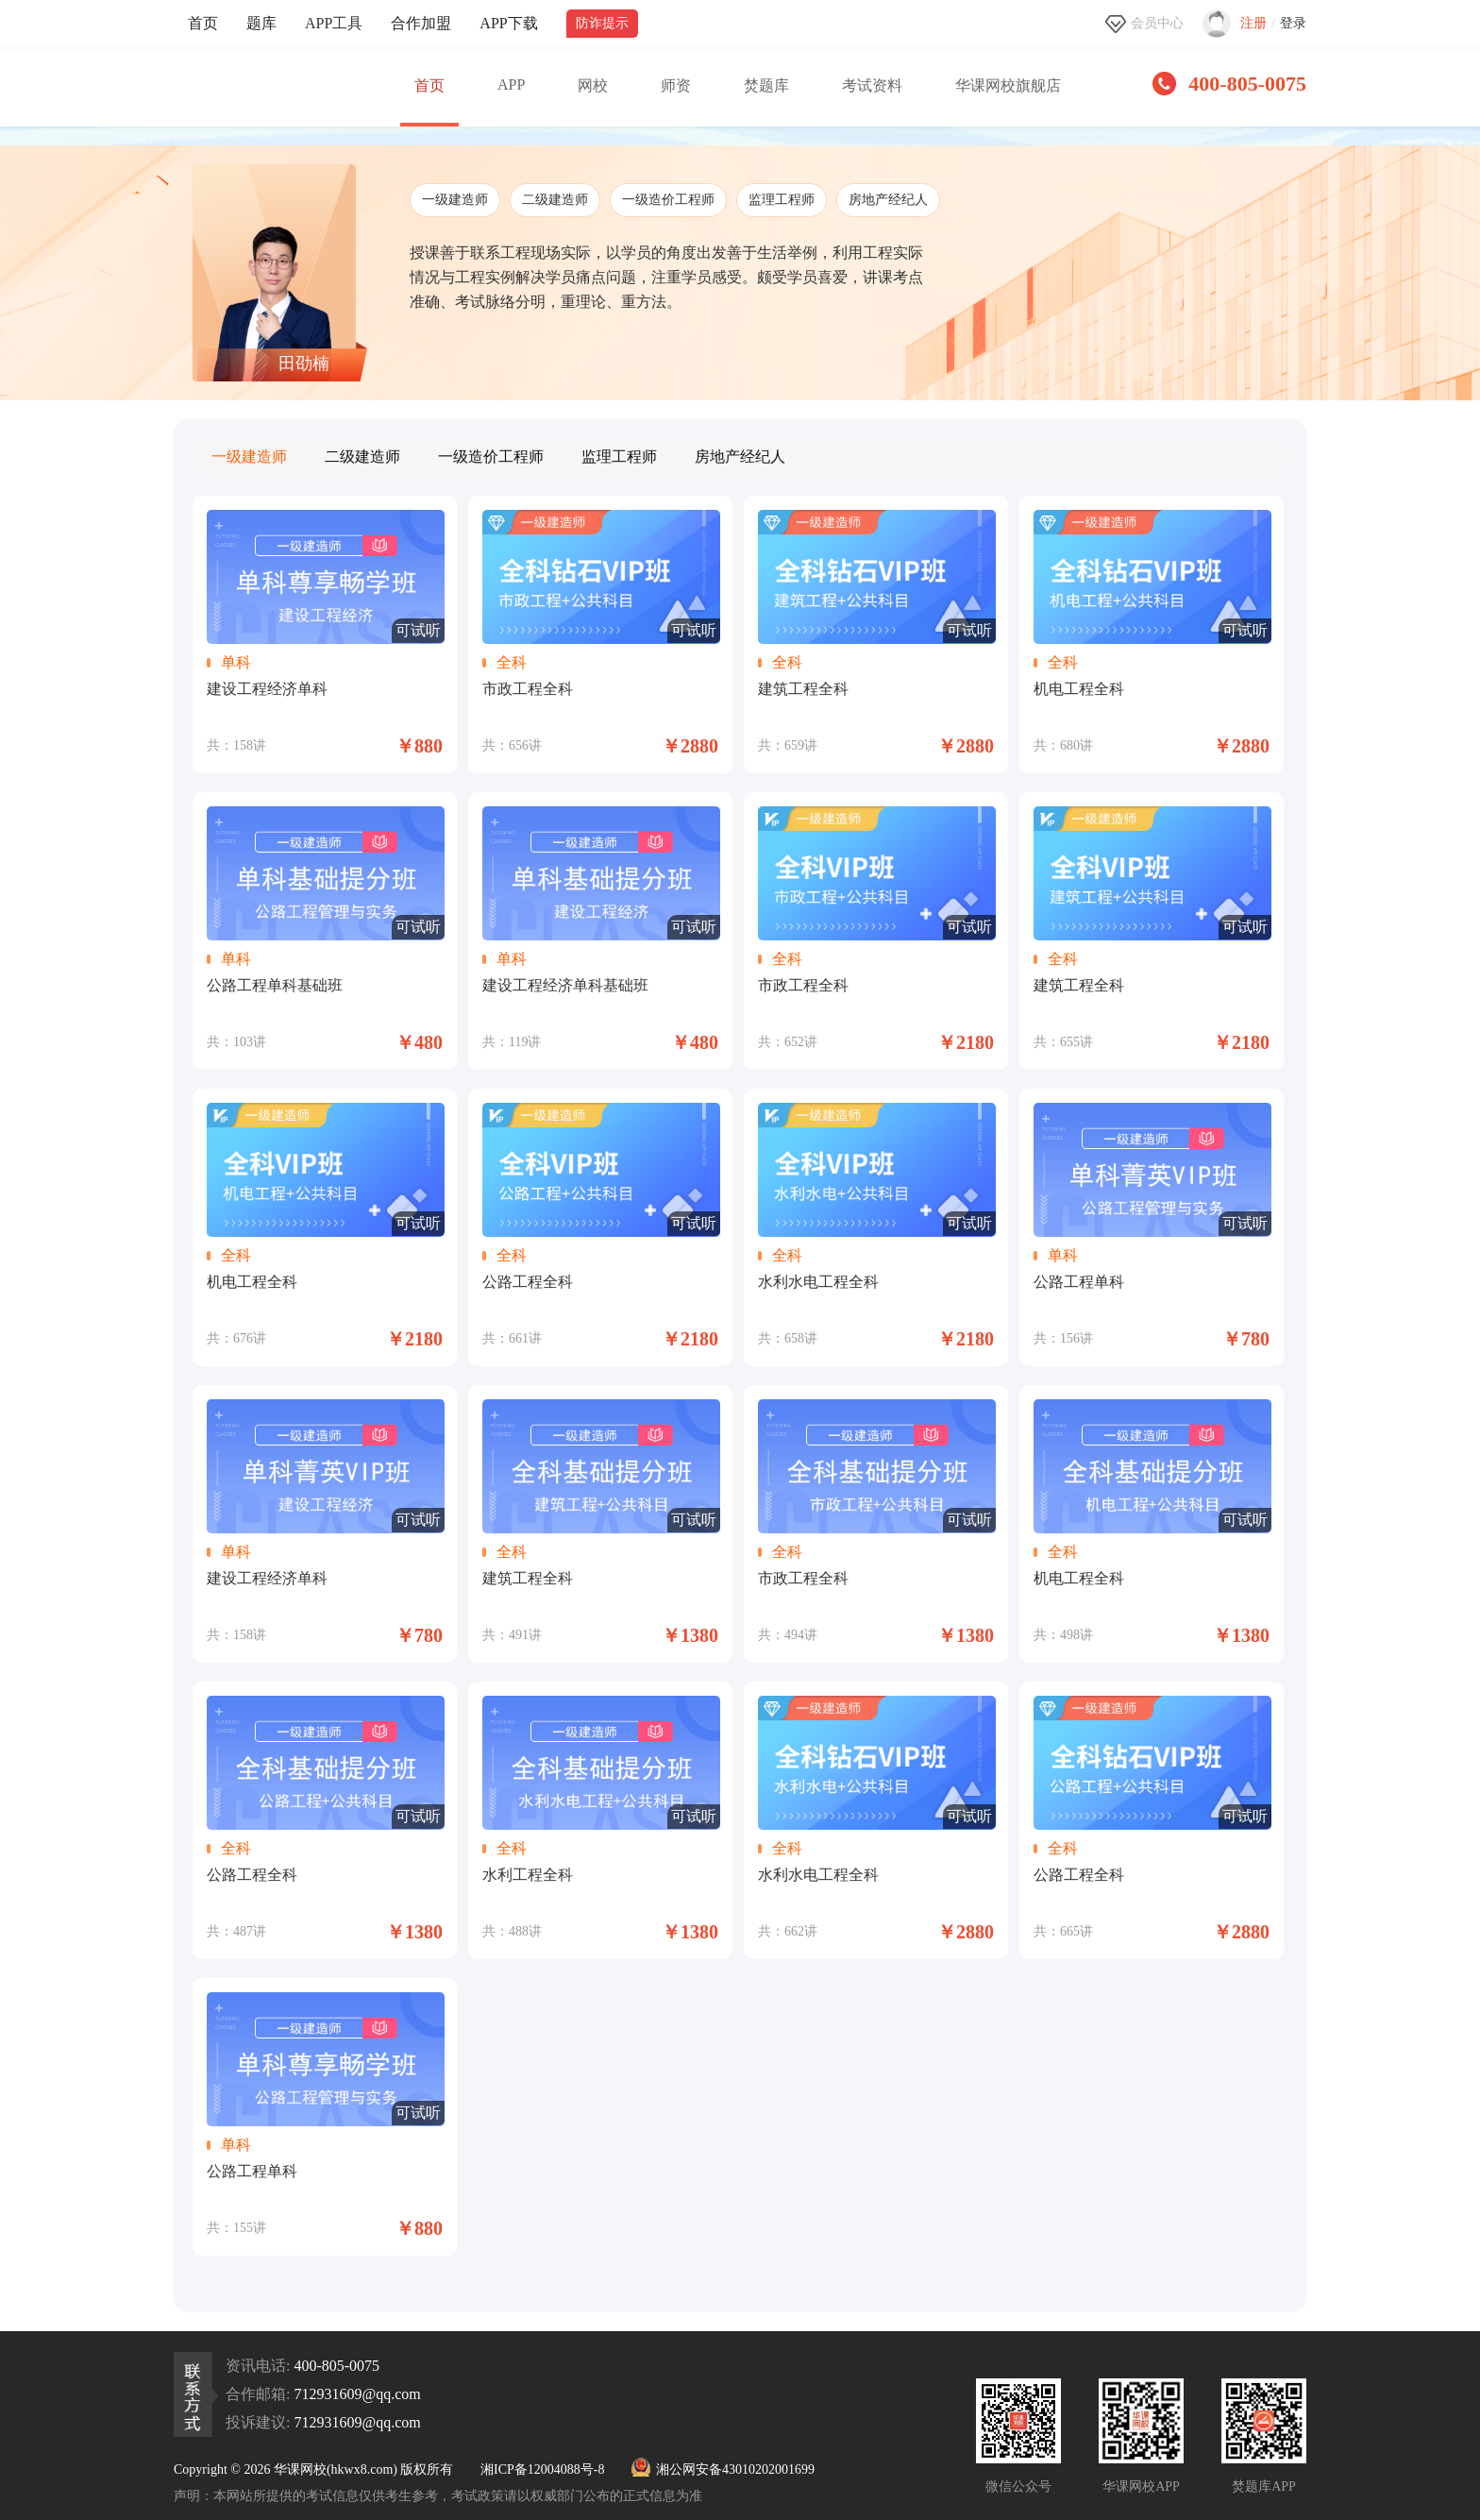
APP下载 (508, 23)
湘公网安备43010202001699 (723, 2469)
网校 (593, 85)
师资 (676, 85)
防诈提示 (602, 23)
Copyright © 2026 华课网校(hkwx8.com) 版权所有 (313, 2469)
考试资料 (872, 85)
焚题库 (766, 85)
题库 (261, 23)
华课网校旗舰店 (1008, 85)
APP (511, 84)
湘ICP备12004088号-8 (542, 2469)
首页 (203, 23)
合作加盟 (421, 23)
